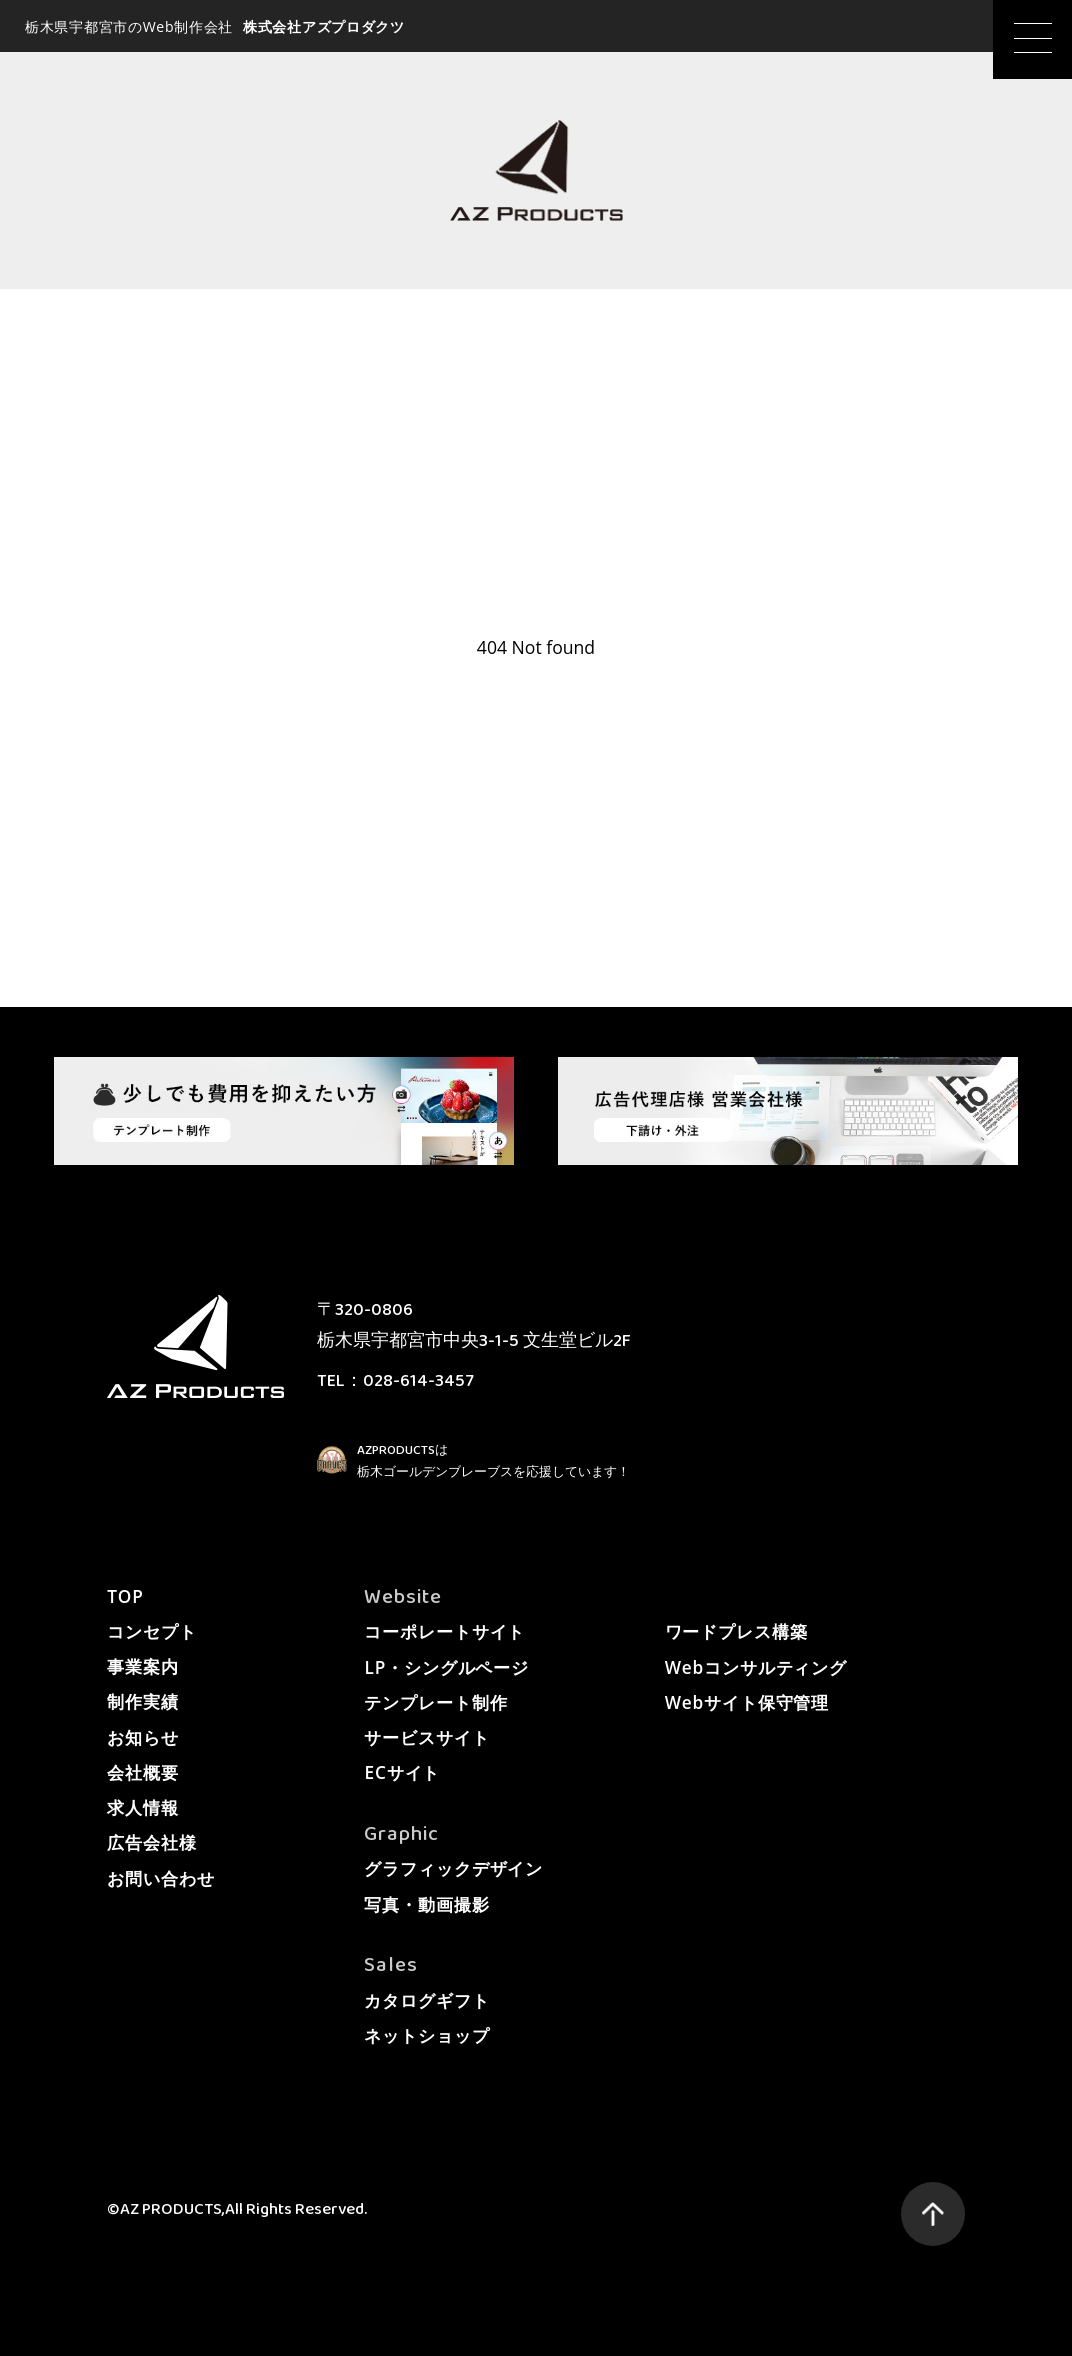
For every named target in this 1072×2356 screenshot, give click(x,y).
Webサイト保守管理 (747, 1702)
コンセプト (151, 1631)
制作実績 (142, 1701)
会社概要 (142, 1772)
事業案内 (142, 1666)
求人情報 (142, 1807)
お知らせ (142, 1737)
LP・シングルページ (446, 1667)
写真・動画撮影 (426, 1904)
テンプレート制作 (435, 1702)
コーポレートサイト (444, 1631)
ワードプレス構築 (736, 1631)
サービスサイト (426, 1737)
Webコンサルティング (756, 1667)
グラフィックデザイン (453, 1868)
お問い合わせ (160, 1878)
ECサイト (402, 1772)
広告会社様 (151, 1842)
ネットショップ (426, 2035)
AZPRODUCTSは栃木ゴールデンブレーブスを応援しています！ (493, 1461)
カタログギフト (426, 2000)
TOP (125, 1596)
